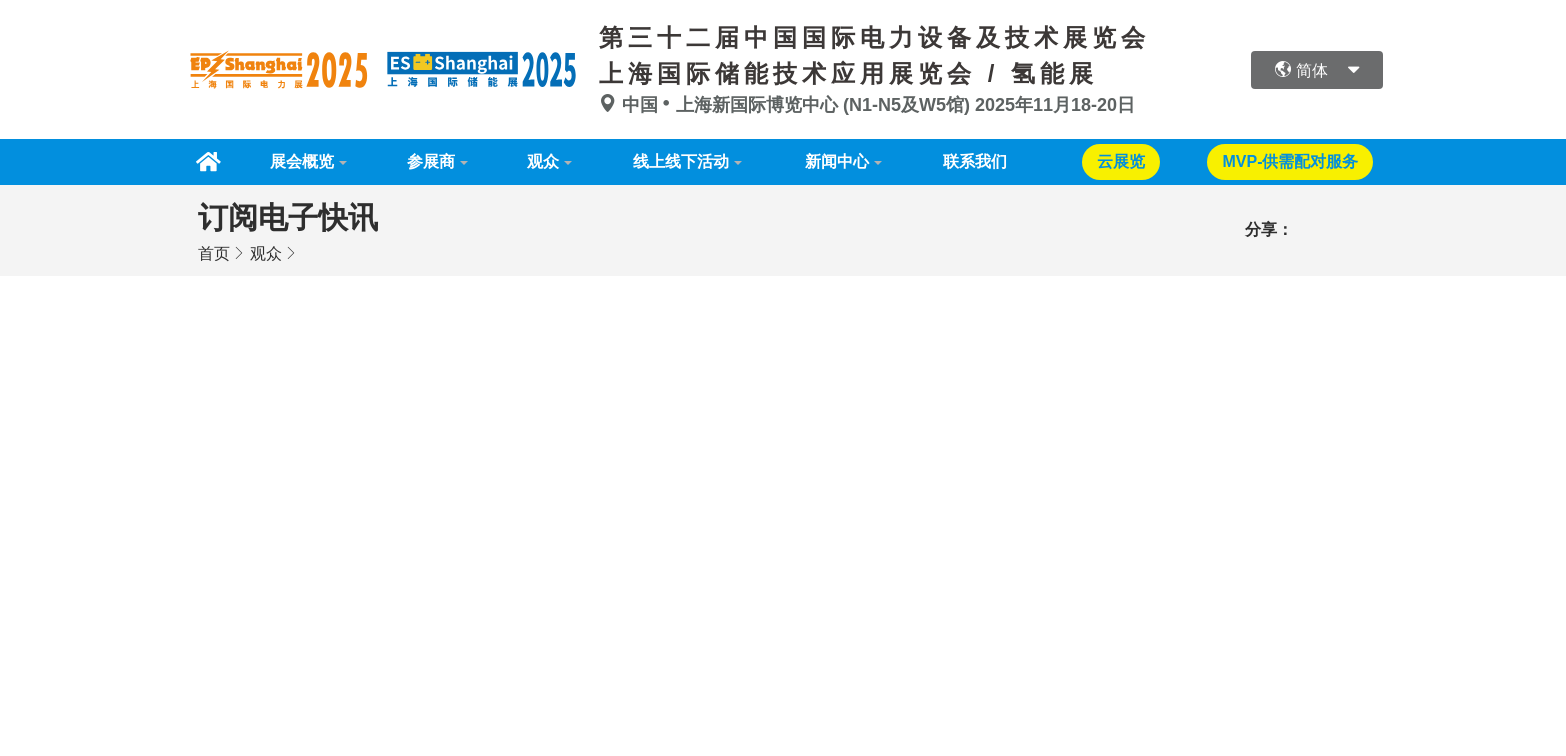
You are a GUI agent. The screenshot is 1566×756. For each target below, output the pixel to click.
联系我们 (975, 161)
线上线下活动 (681, 161)
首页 (214, 253)
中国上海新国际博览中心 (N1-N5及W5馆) (787, 105)
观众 (543, 161)
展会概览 (302, 161)
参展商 (431, 161)
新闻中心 (837, 161)
